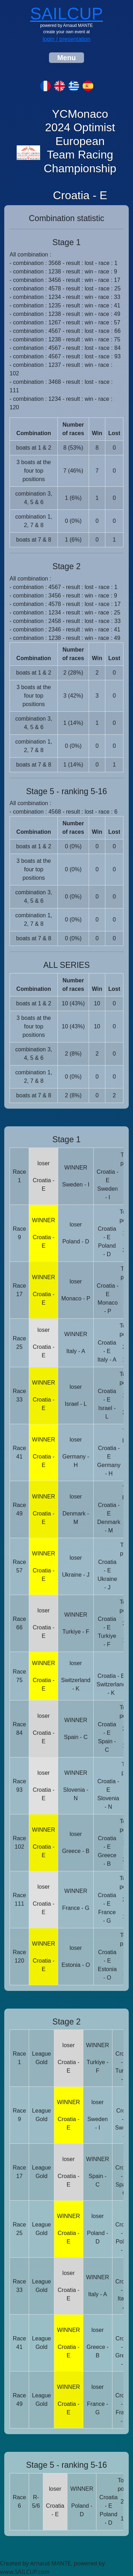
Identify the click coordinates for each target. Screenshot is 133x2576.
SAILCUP (66, 13)
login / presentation (66, 39)
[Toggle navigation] (66, 57)
